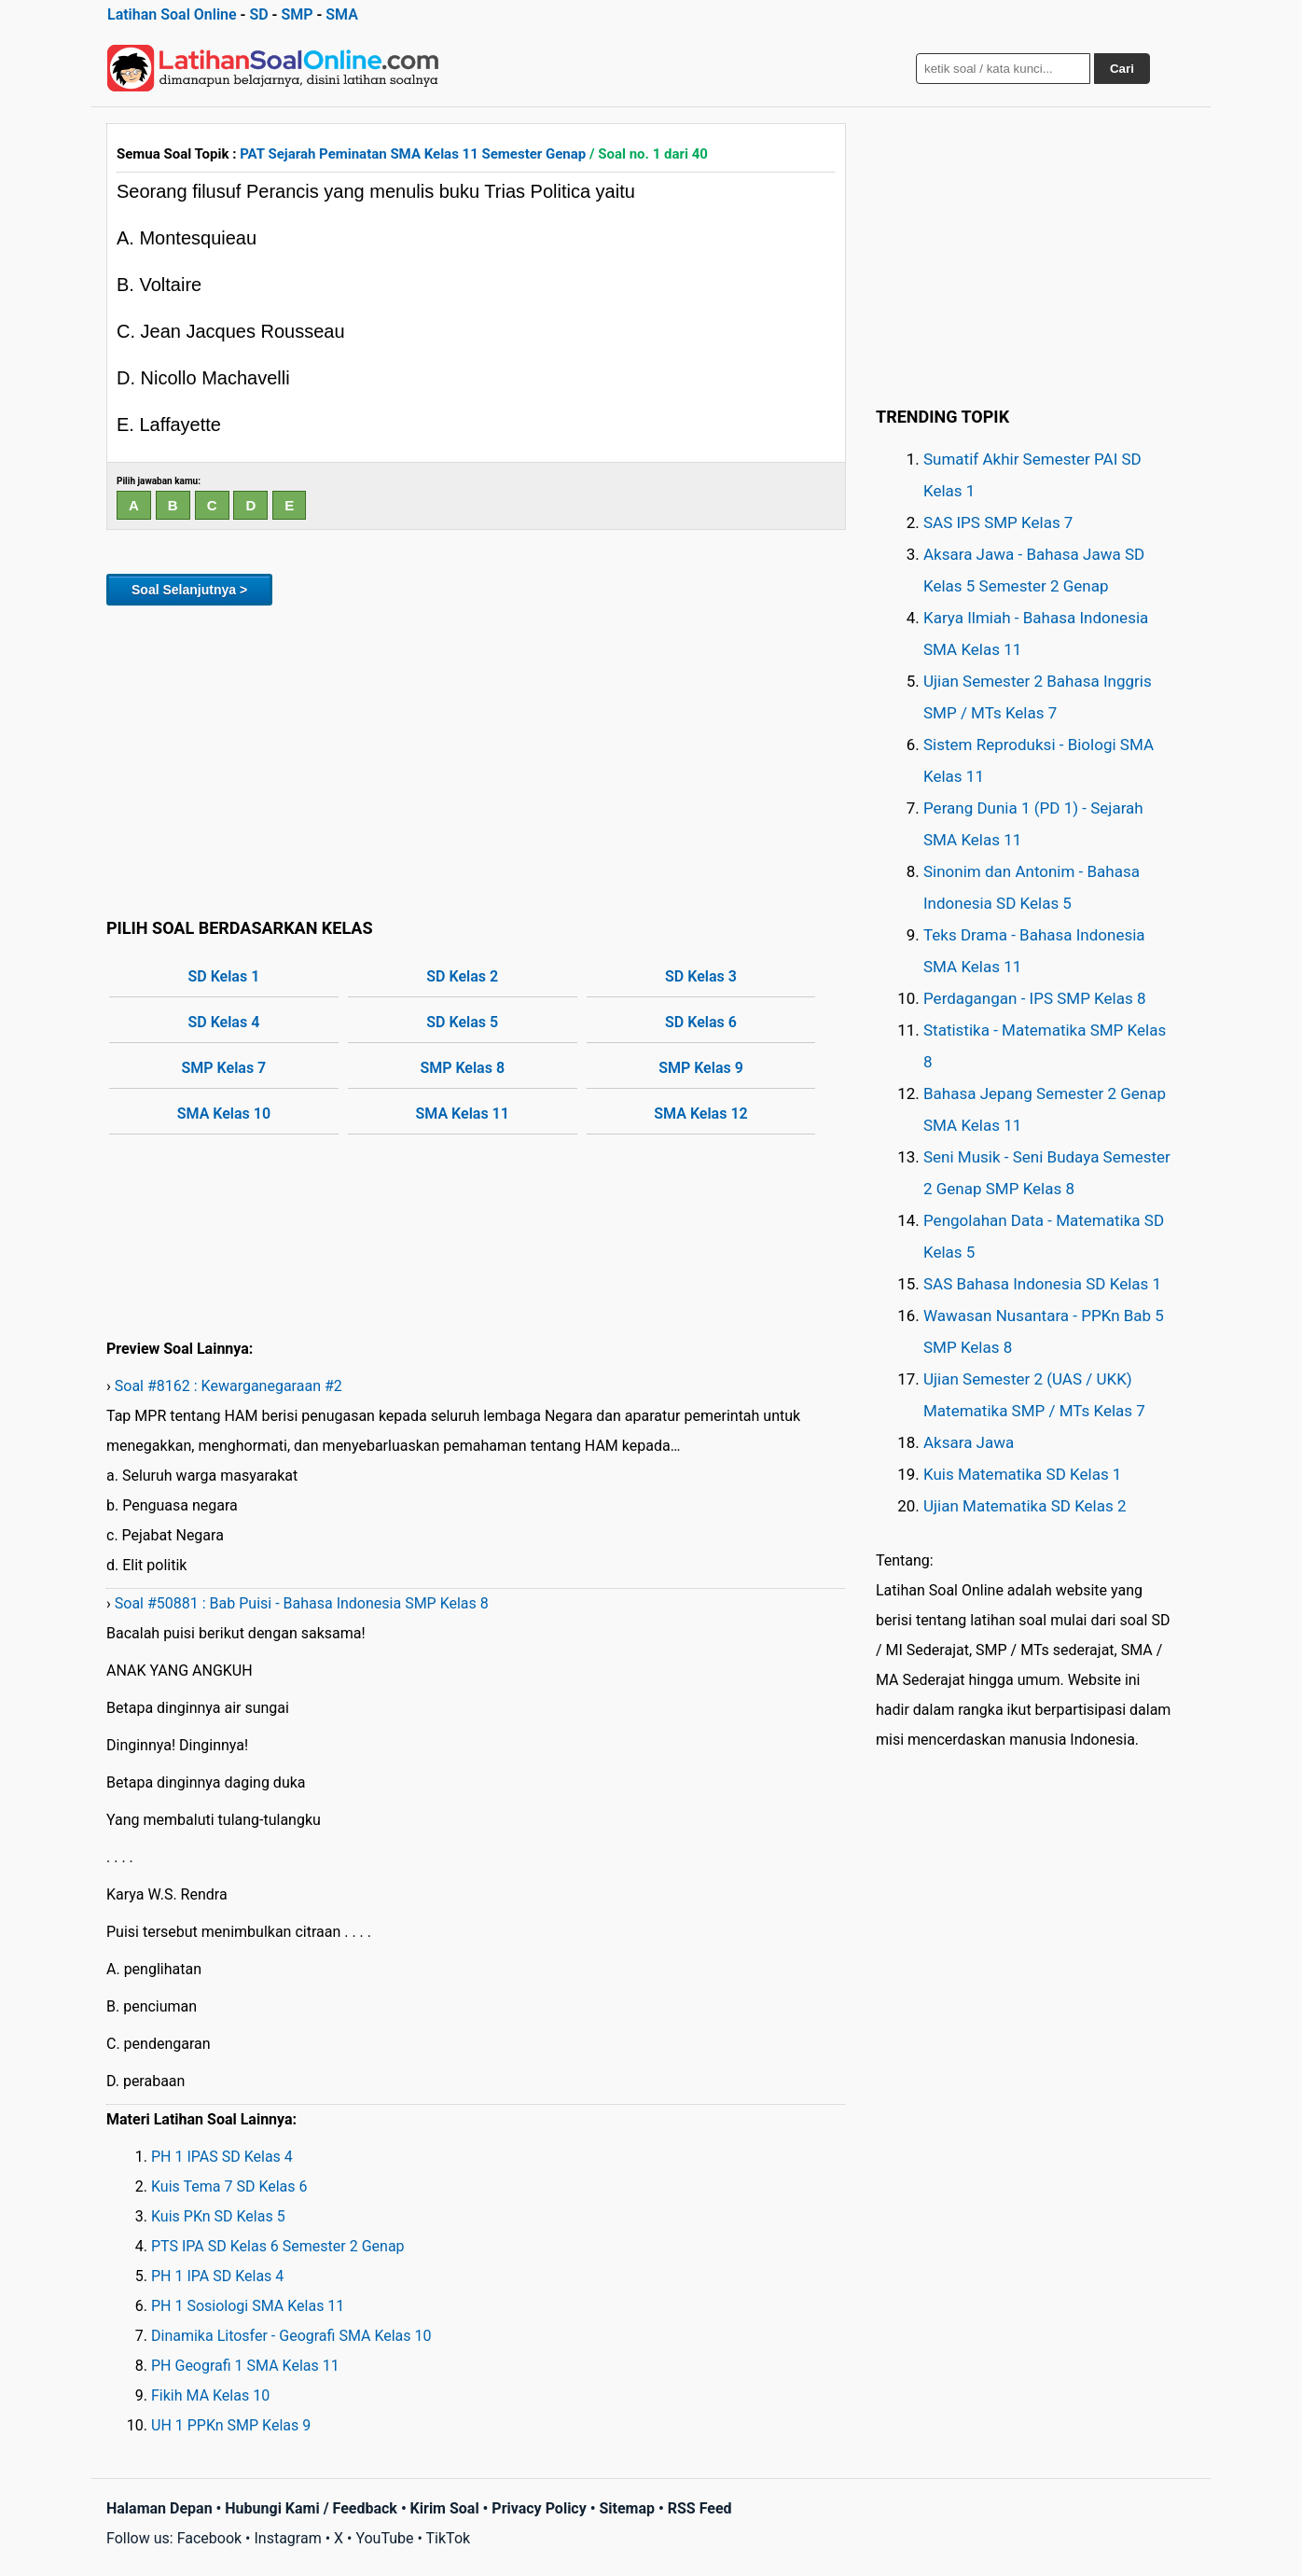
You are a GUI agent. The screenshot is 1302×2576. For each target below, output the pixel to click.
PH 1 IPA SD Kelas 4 (217, 2276)
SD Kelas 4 (224, 1022)
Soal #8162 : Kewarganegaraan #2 (228, 1386)
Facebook (209, 2538)
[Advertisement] (476, 758)
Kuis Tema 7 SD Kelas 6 (229, 2186)
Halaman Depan (159, 2508)
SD (258, 14)
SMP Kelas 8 (462, 1068)
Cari (1122, 69)
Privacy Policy (539, 2508)
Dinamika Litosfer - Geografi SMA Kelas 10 (291, 2336)
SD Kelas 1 (224, 976)
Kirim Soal (444, 2508)
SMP (296, 14)
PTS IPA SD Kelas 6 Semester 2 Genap (278, 2246)
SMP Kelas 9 (700, 1068)
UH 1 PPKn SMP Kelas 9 (231, 2425)
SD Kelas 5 (462, 1022)
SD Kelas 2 (462, 976)
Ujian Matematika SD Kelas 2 (1025, 1506)
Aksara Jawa (968, 1442)
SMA (342, 14)
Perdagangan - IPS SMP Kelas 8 (1034, 998)
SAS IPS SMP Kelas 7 (998, 522)
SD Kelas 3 (701, 976)
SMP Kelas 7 (224, 1068)
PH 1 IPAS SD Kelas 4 (222, 2156)
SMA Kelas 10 (223, 1113)
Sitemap (627, 2508)
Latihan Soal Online (172, 14)
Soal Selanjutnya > (189, 589)
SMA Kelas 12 (700, 1113)
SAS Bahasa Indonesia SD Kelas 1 (1042, 1283)
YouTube (384, 2538)
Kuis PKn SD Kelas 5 (218, 2216)
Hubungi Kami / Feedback (311, 2508)
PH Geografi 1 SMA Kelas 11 (245, 2365)
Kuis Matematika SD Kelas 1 (1022, 1474)
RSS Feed (700, 2508)
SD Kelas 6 (701, 1022)
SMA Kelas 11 (462, 1113)
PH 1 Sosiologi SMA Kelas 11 (247, 2306)
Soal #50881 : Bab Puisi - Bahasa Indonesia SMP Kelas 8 (302, 1603)
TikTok (448, 2538)
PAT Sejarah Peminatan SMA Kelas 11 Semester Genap (413, 154)
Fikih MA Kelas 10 (210, 2395)
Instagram (287, 2538)
